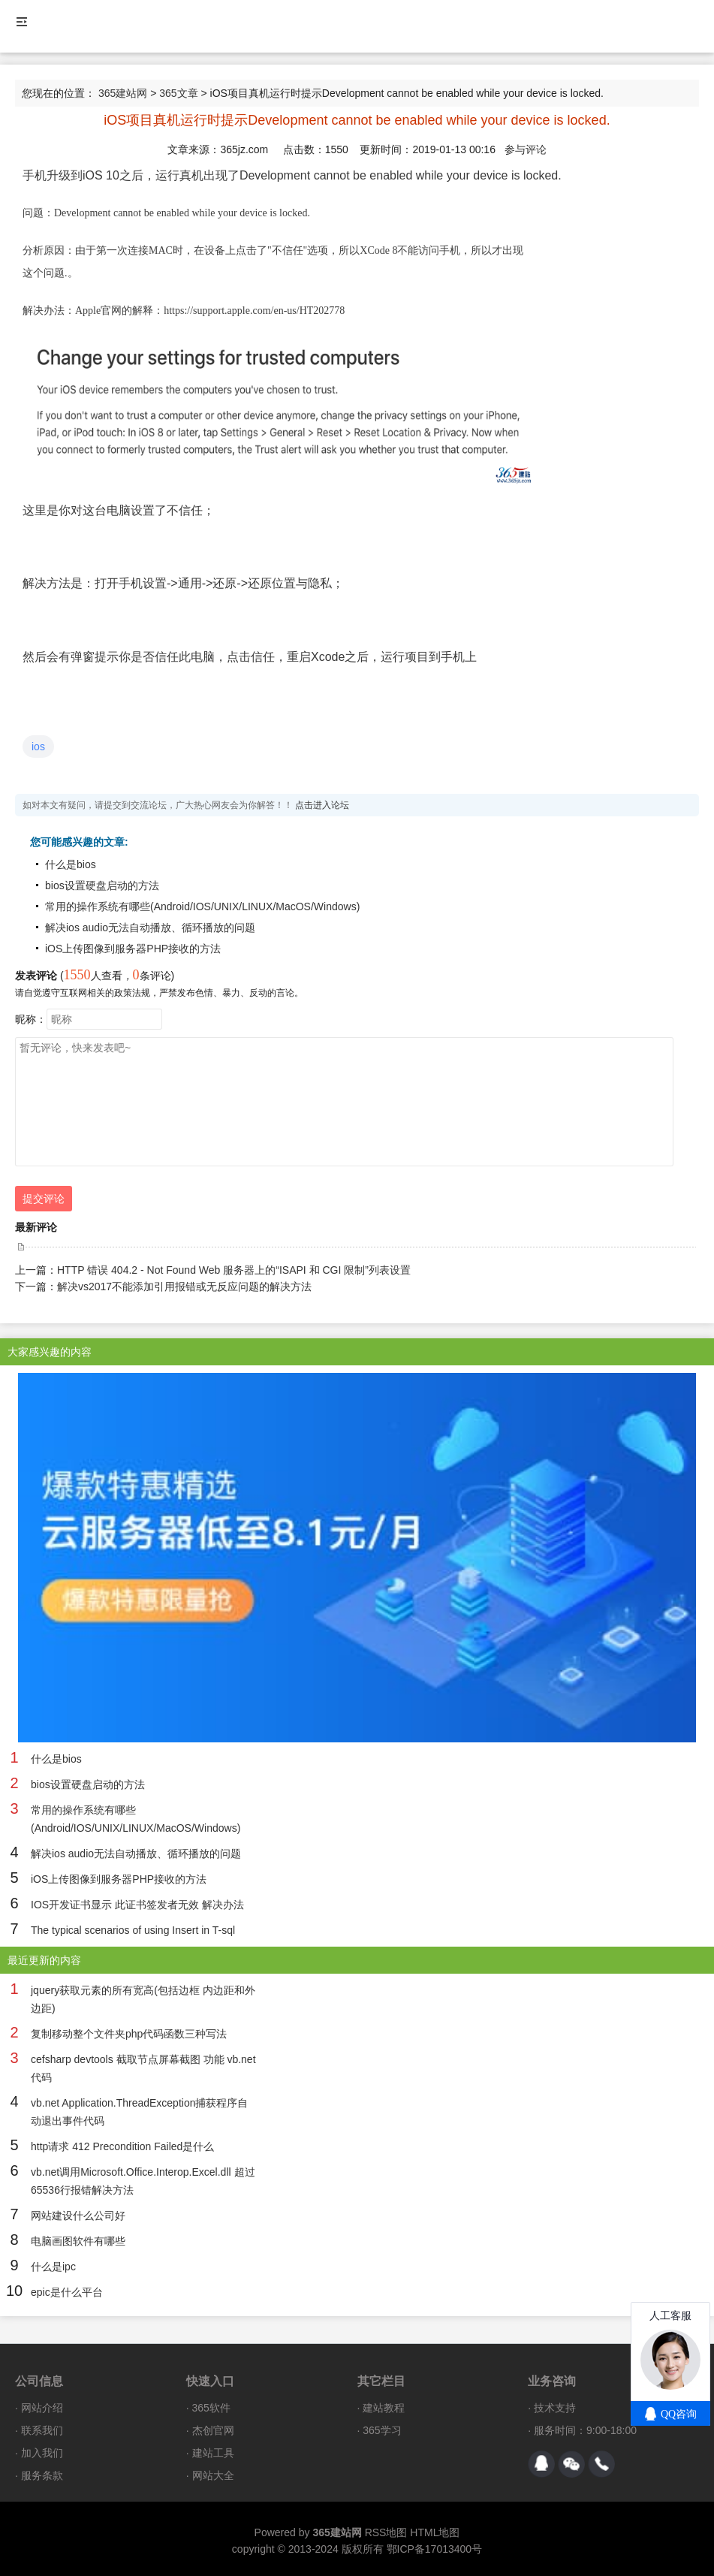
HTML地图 (434, 2532)
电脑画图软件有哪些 (78, 2241)
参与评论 (526, 149)
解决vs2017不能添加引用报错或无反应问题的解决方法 (184, 1286)
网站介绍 (42, 2408)
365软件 (211, 2408)
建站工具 (213, 2453)
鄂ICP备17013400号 (435, 2549)
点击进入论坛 (322, 805)
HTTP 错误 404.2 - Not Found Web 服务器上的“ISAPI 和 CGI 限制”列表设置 (234, 1270)
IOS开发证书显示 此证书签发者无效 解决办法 (137, 1905)
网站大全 (213, 2475)
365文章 (178, 93)
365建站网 (122, 93)
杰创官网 (213, 2430)
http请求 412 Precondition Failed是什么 (122, 2146)
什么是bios (70, 864)
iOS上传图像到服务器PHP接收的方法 (133, 949)
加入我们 (42, 2453)
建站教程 (384, 2408)
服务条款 (42, 2475)
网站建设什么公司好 (78, 2216)
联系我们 (42, 2430)
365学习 (382, 2430)
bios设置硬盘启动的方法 (102, 885)
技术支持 (555, 2408)
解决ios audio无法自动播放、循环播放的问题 (150, 928)
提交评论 (44, 1199)
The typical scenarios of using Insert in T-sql (133, 1930)
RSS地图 (386, 2532)
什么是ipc (53, 2267)
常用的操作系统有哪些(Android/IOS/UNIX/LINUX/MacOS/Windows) (202, 906)
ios (38, 747)
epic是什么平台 (67, 2292)
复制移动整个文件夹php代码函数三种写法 (129, 2034)
